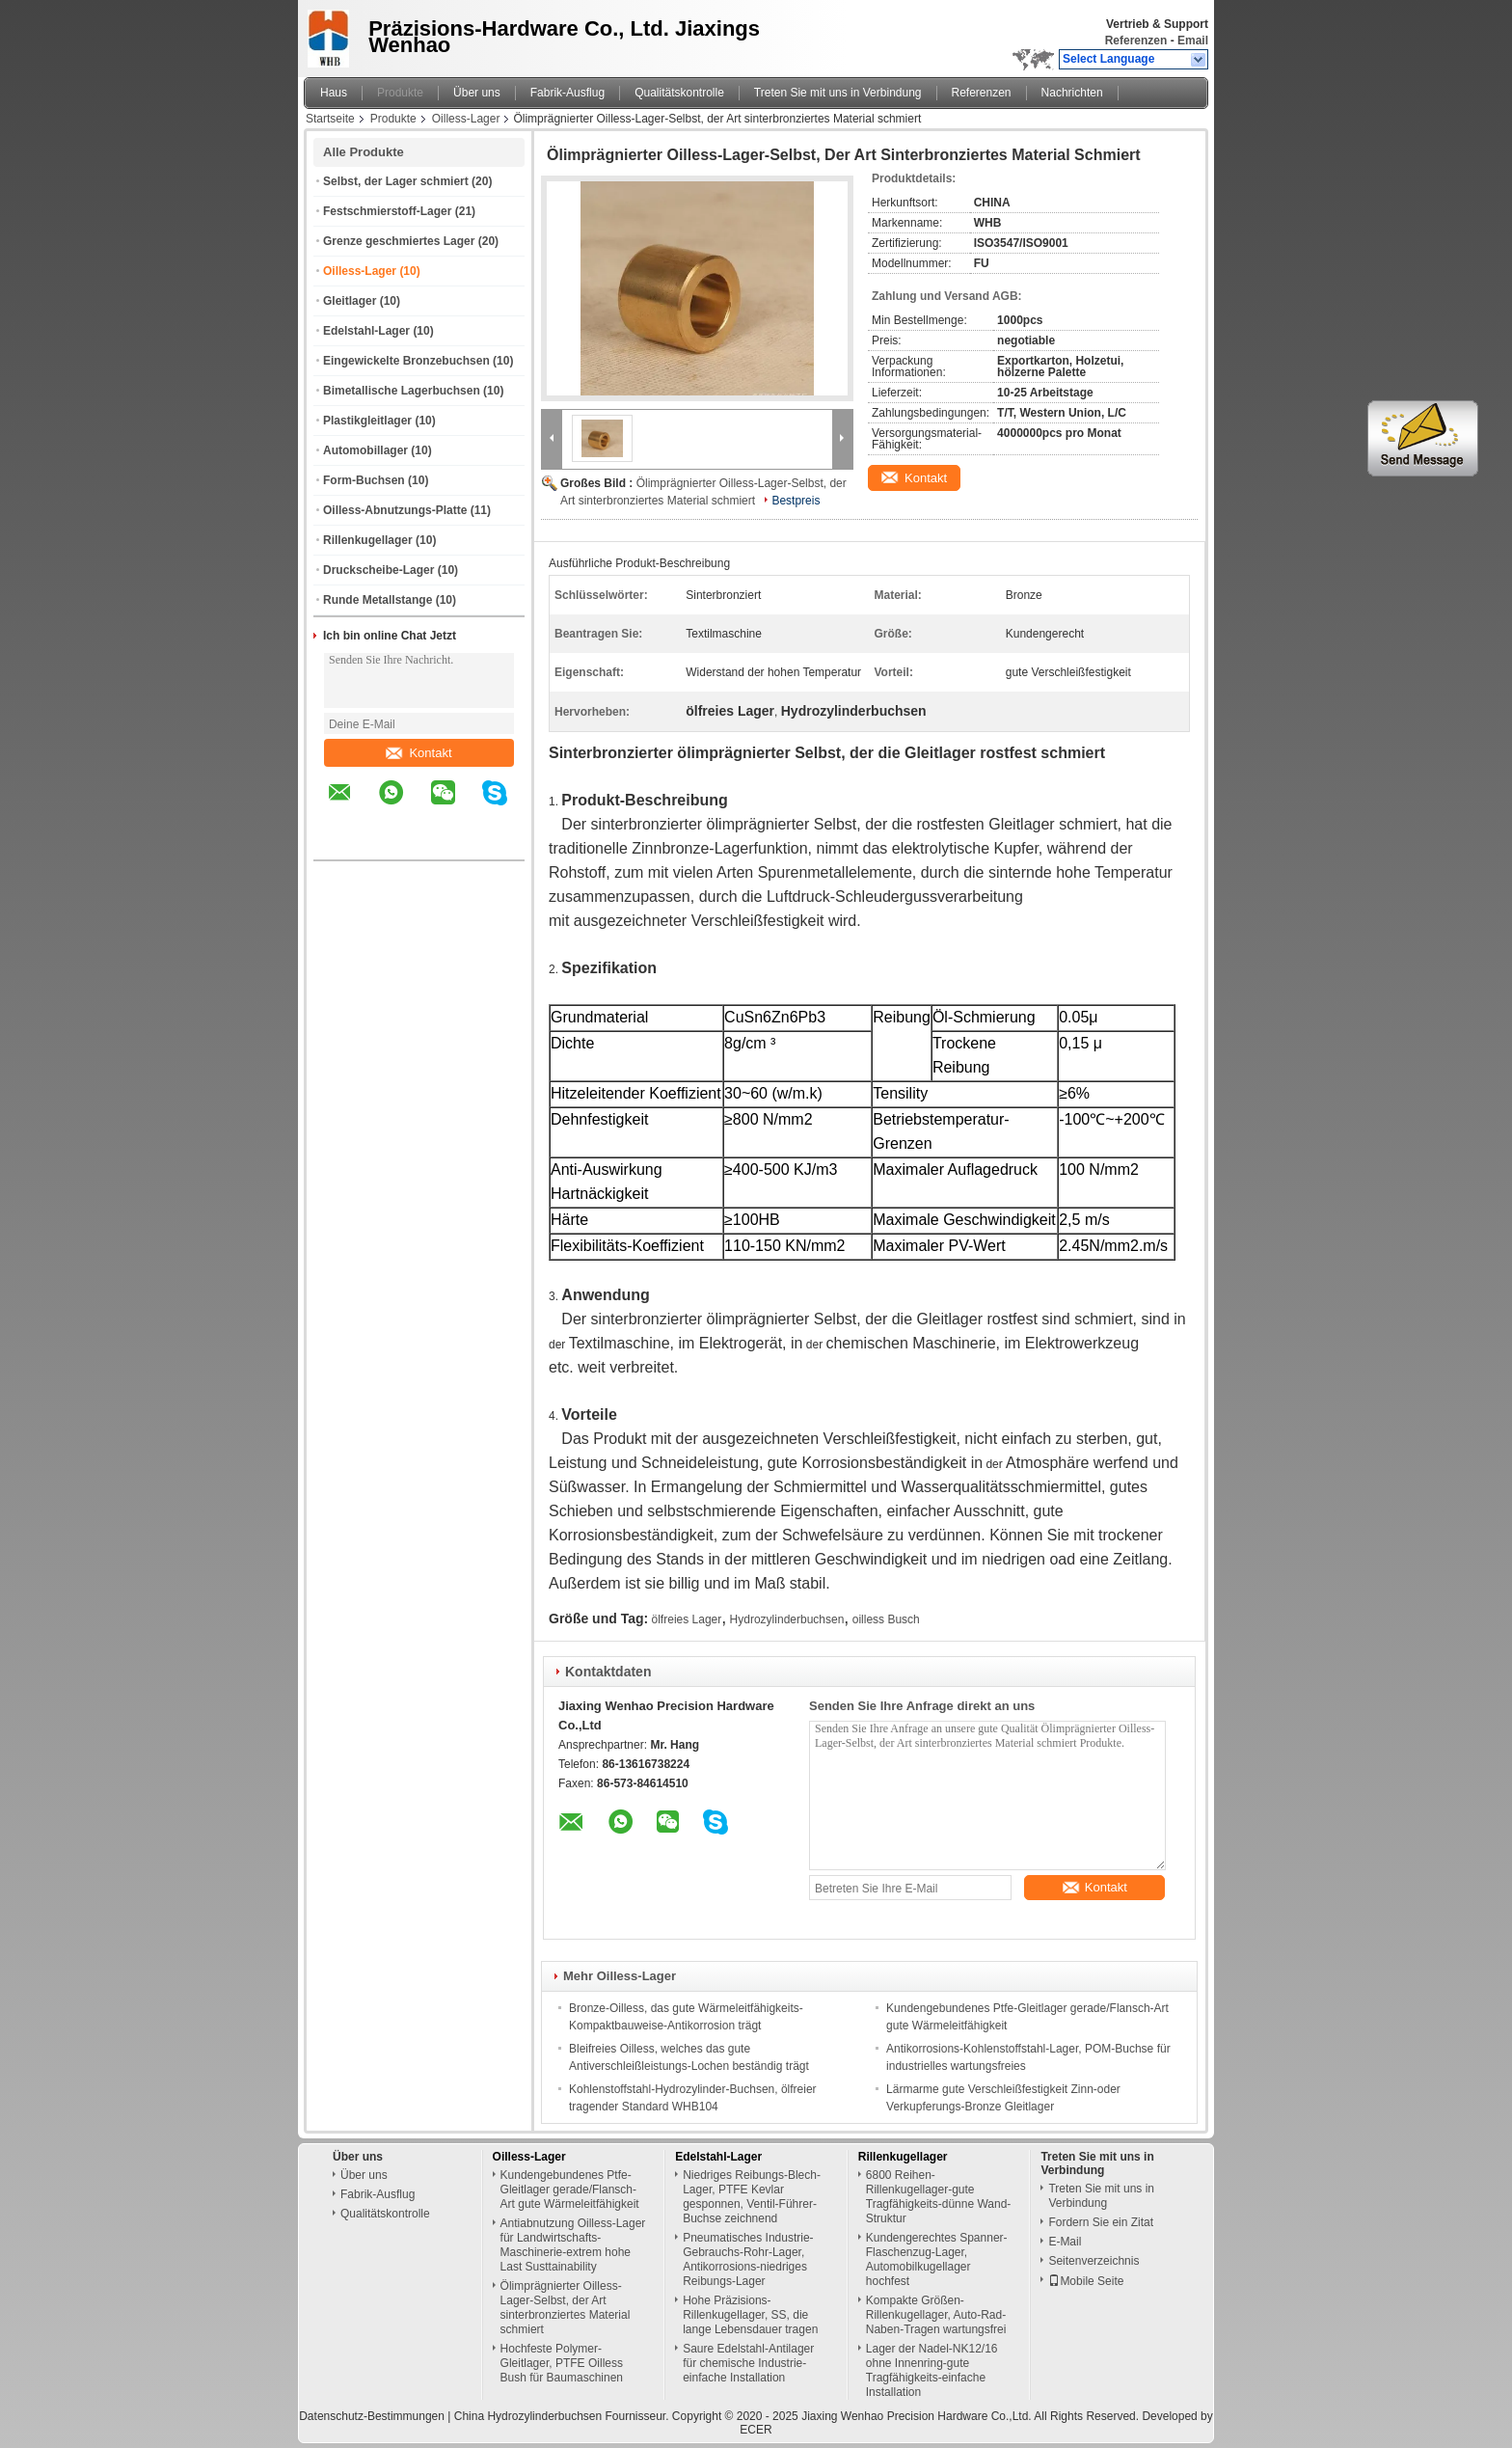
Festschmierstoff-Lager (387, 211)
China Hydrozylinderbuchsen (528, 2416)
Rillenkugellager (368, 540)
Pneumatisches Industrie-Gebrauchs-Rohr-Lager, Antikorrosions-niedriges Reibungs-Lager (748, 2259)
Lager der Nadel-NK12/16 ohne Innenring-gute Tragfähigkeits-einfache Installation (932, 2370)
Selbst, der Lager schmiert (396, 181)
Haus (333, 92)
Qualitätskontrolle (679, 92)
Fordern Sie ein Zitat (1100, 2222)
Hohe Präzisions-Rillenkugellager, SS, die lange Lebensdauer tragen (750, 2315)
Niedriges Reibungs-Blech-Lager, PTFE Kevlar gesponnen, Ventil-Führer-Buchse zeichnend (752, 2196)
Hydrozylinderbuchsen (787, 1619)
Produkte (400, 92)
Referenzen (1136, 40)
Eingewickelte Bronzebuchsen (406, 360)
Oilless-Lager (466, 118)
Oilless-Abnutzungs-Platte (395, 510)
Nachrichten (1072, 92)
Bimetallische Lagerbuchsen (401, 390)
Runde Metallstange (377, 600)
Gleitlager (349, 301)
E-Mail (1064, 2241)
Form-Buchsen (364, 480)
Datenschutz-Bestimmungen (372, 2416)
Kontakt (418, 753)
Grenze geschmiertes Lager (398, 241)
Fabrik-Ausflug (567, 92)
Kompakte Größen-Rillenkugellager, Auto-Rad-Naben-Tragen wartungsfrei (936, 2315)
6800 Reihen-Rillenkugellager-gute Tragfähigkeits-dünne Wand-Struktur (939, 2196)
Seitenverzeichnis (1093, 2261)
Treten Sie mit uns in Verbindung (838, 92)
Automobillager (365, 450)
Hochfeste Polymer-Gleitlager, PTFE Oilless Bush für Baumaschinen (561, 2363)
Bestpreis (795, 500)
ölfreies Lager (687, 1619)
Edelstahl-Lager (366, 331)
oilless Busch (886, 1619)
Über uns (476, 92)
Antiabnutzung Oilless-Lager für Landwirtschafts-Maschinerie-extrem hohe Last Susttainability (573, 2245)
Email (1192, 40)
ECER (755, 2429)
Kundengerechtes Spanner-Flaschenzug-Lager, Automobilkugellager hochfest (937, 2259)
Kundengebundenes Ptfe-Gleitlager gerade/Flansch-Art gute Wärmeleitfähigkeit (569, 2189)
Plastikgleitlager (367, 420)
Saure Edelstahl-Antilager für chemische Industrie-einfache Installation (748, 2363)
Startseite (330, 118)
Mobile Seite (1085, 2281)
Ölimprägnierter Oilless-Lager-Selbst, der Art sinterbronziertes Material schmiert (565, 2307)
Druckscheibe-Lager (378, 570)
